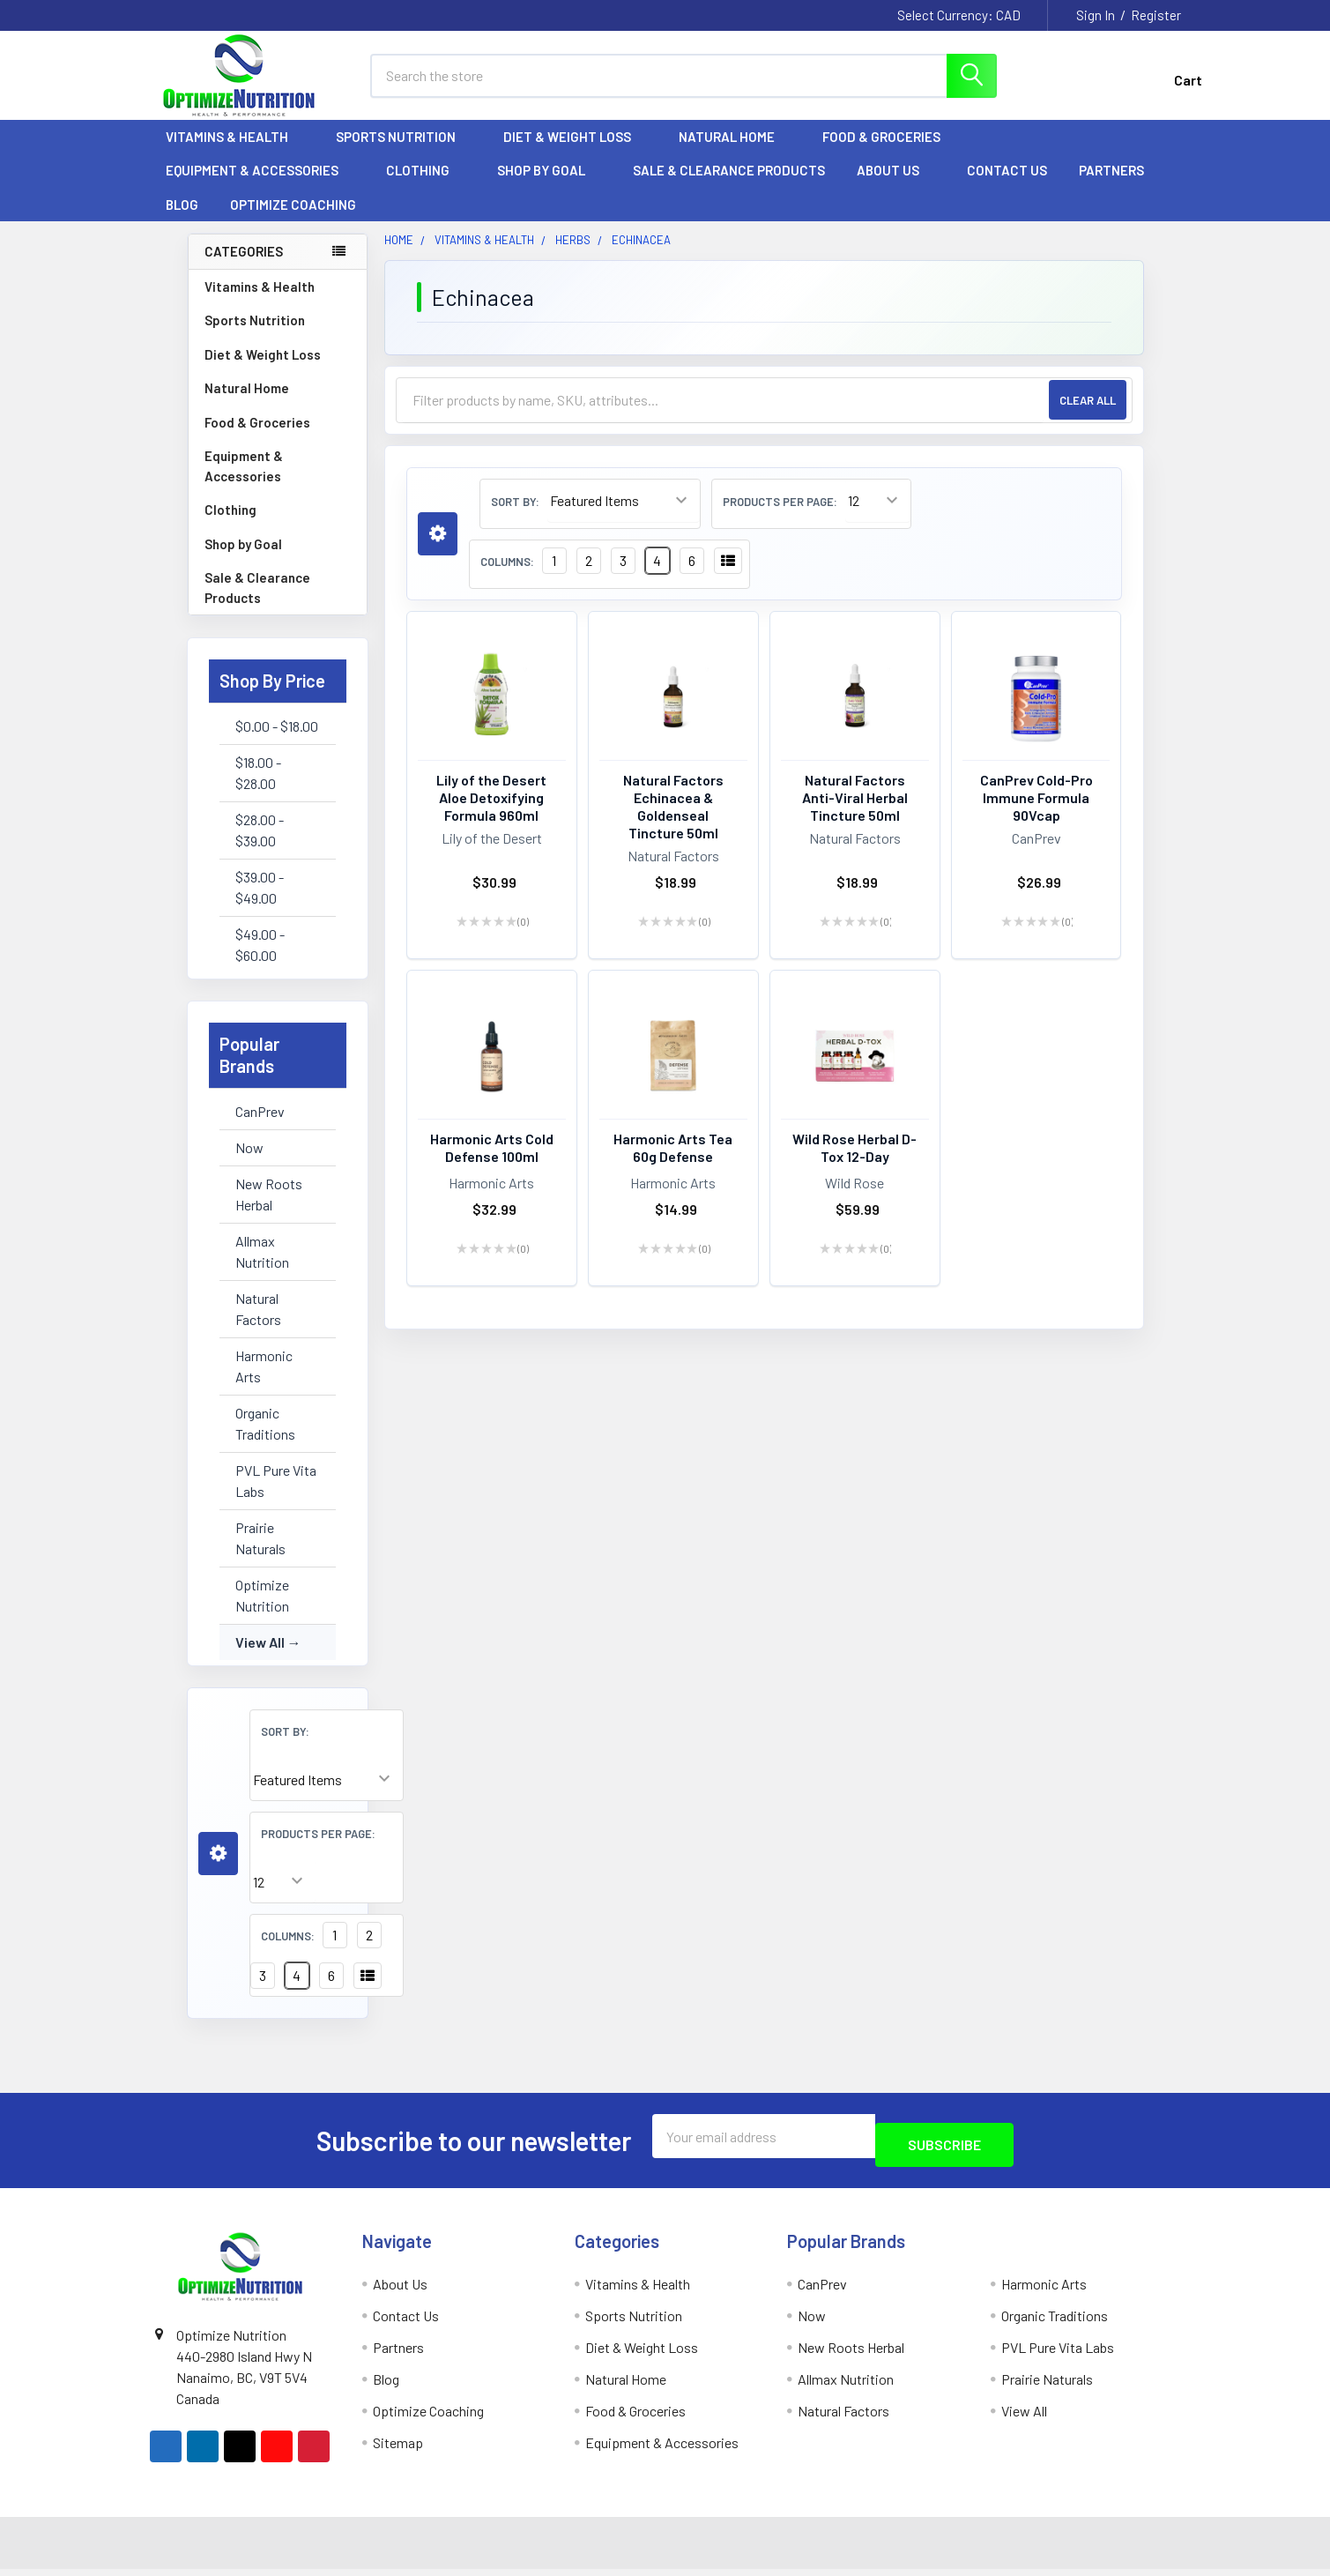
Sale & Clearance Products (729, 186)
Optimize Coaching (293, 220)
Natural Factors (258, 1325)
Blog (182, 220)
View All (260, 1657)
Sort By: (285, 1747)
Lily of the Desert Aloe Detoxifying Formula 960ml (491, 813)
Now (249, 1163)
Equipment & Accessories (260, 186)
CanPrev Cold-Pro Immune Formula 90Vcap (1036, 813)
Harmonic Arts (264, 1382)
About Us (896, 186)
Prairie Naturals (260, 1554)
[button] (218, 1869)
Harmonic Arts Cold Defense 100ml (492, 1163)
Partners (1119, 186)
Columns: (288, 1952)
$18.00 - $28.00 (258, 789)
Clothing (425, 186)
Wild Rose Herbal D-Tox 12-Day (854, 1163)
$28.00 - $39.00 (259, 846)
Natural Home (735, 152)
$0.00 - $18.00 (276, 741)
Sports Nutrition (404, 152)
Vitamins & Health (235, 152)
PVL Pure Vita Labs (275, 1496)
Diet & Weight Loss (575, 152)
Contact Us (1007, 186)
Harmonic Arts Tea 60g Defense (672, 1163)
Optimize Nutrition (262, 1611)
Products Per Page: (318, 1850)
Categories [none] (243, 267)
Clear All (1087, 416)
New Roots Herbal (268, 1210)
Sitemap (398, 2449)
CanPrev (260, 1127)
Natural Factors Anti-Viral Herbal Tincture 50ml (855, 813)
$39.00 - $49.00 (259, 903)
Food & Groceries (889, 152)
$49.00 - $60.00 (260, 960)
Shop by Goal (549, 186)
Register (1156, 15)
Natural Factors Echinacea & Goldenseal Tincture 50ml (673, 822)
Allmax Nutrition (262, 1267)
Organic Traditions (265, 1439)
